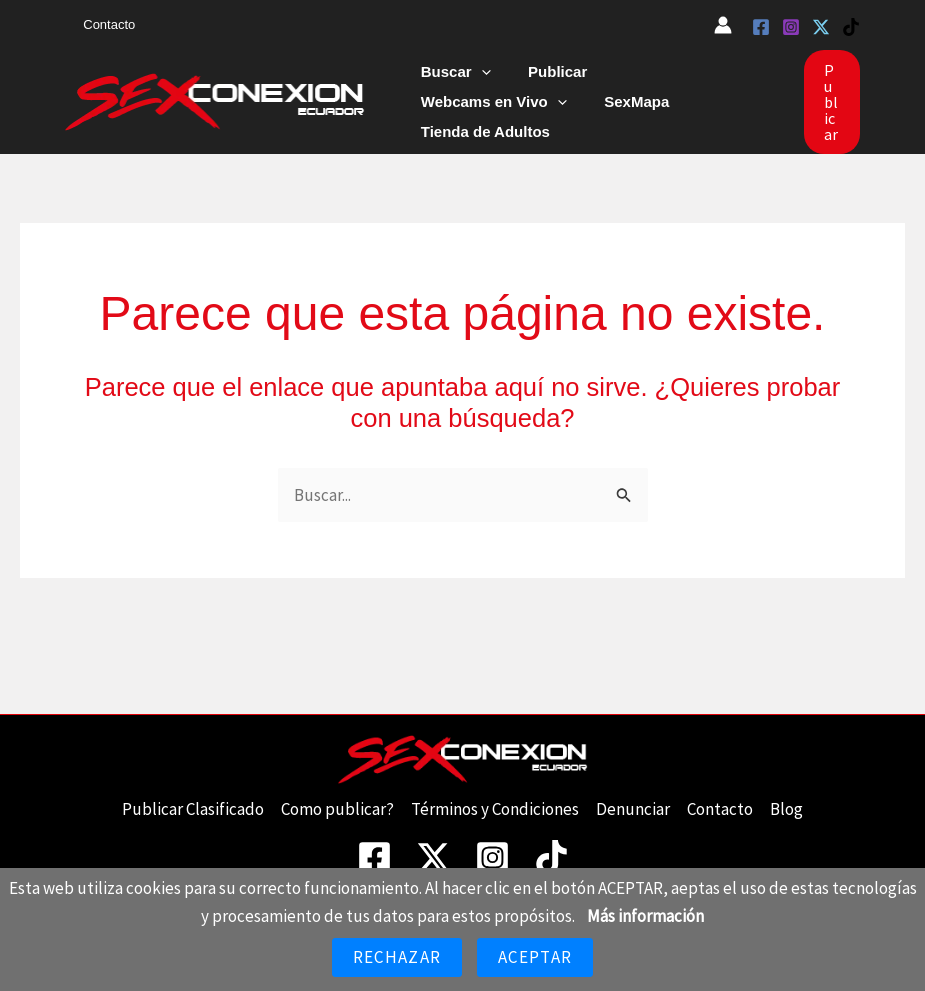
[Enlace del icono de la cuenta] (723, 25)
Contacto (104, 24)
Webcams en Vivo (679, 81)
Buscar (452, 81)
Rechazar (397, 957)
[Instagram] (791, 27)
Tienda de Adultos (576, 110)
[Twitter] (821, 27)
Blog (786, 797)
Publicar (546, 80)
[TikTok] (851, 27)
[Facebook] (761, 27)
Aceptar (535, 957)
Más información (645, 916)
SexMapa (449, 110)
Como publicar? (337, 797)
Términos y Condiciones (495, 797)
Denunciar (633, 797)
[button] (477, 81)
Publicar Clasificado (193, 797)
